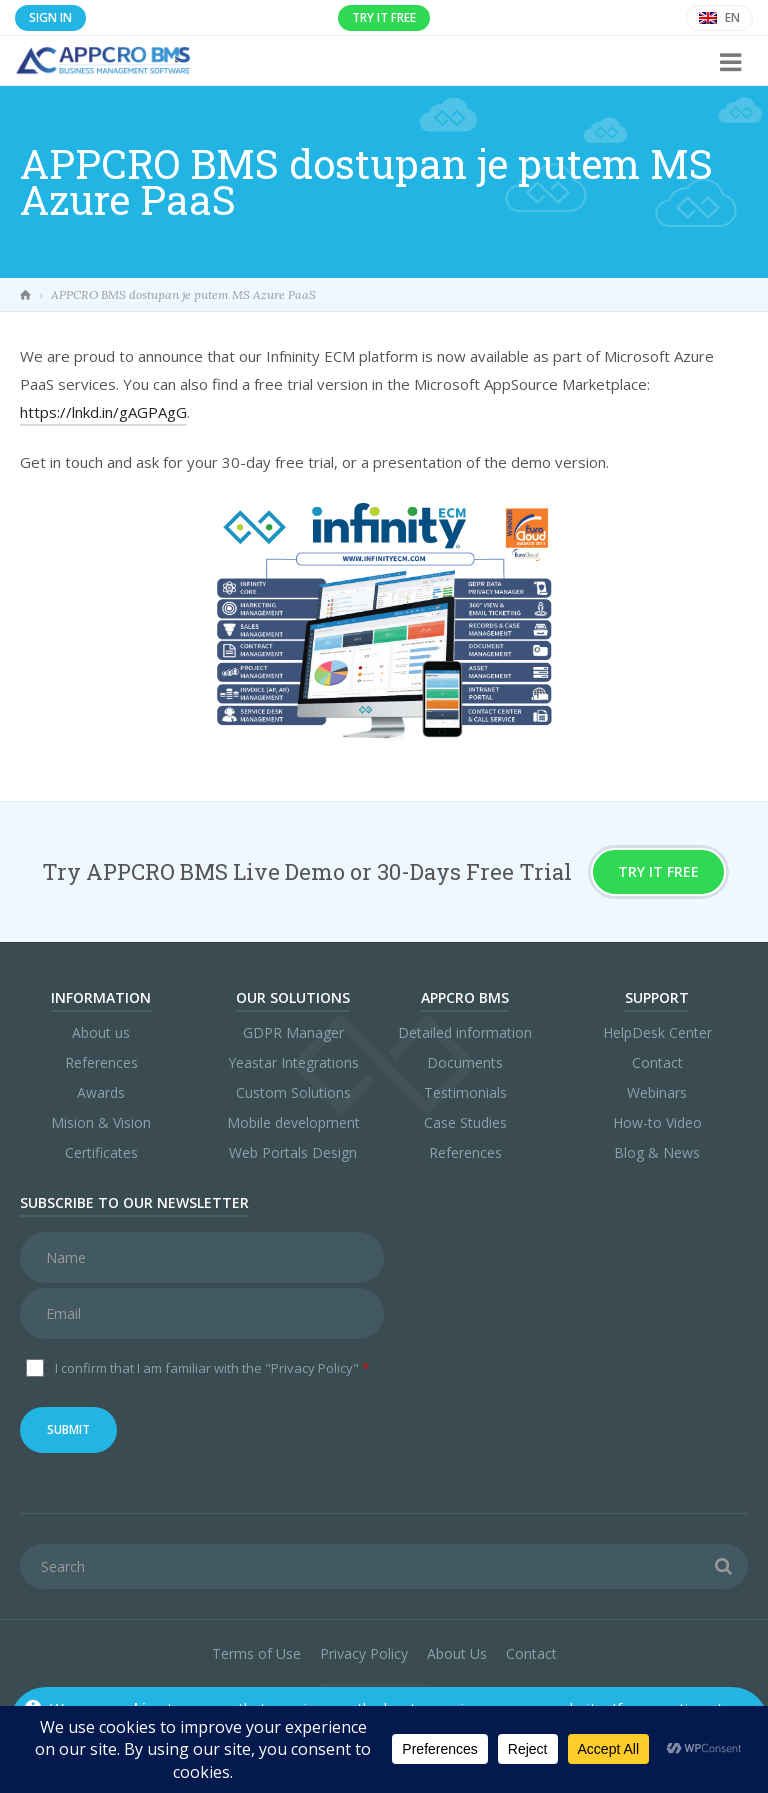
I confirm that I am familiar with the (212, 1368)
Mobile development (293, 1122)
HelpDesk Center (657, 1032)
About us (101, 1032)
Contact (657, 1062)
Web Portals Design (293, 1152)
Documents (465, 1062)
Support (657, 997)
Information (101, 997)
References (101, 1062)
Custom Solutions (293, 1092)
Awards (101, 1092)
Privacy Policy (364, 1653)
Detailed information (465, 1032)
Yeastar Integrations (293, 1062)
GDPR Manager (293, 1032)
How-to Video (657, 1122)
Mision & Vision (101, 1122)
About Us (457, 1653)
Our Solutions (293, 997)
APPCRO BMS (465, 997)
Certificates (101, 1152)
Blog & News (657, 1152)
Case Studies (465, 1122)
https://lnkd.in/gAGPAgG (103, 412)
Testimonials (465, 1092)
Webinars (657, 1092)
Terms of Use (256, 1653)
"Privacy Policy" (312, 1368)
